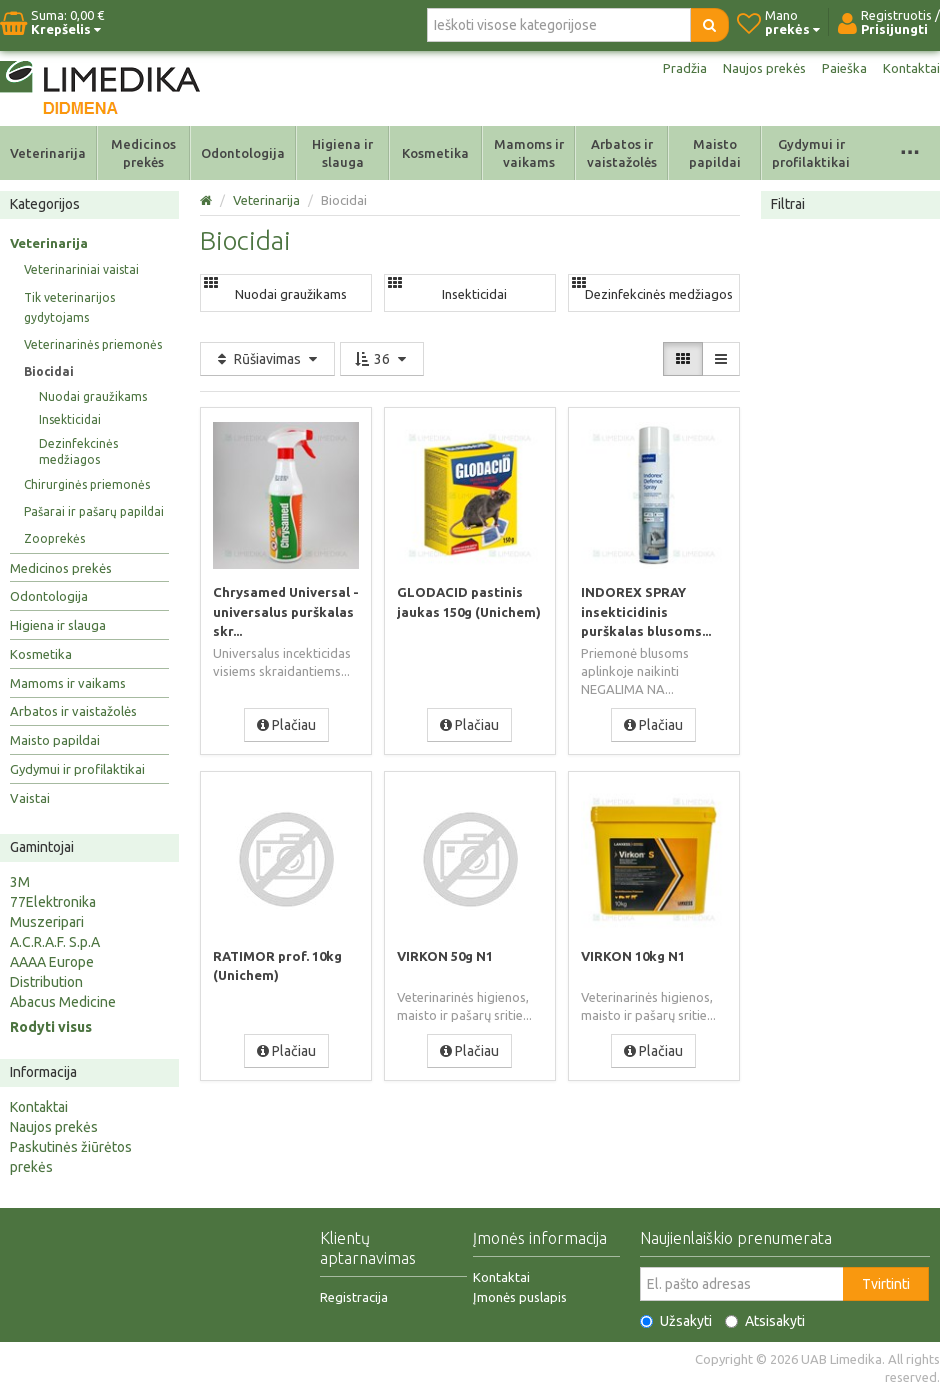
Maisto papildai (715, 153)
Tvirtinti (886, 1284)
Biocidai (49, 371)
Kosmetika (435, 153)
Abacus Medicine (63, 1002)
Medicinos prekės (143, 153)
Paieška (843, 68)
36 (382, 359)
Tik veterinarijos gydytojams (69, 307)
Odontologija (243, 153)
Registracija (354, 1297)
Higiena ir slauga (342, 153)
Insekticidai (70, 419)
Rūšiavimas (267, 359)
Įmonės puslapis (520, 1297)
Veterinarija (48, 153)
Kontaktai (911, 68)
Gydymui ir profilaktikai (811, 153)
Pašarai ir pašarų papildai (94, 511)
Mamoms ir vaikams (529, 153)
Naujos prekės (760, 68)
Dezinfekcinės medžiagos (78, 451)
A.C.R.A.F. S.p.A (55, 942)
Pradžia (677, 68)
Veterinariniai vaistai (81, 269)
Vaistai (30, 798)
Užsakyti (676, 1321)
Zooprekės (54, 538)
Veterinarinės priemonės (93, 344)
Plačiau (286, 724)
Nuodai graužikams (93, 396)
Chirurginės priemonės (87, 484)
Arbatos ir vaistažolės (622, 153)
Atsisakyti (765, 1321)
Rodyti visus (51, 1027)
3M (20, 882)
